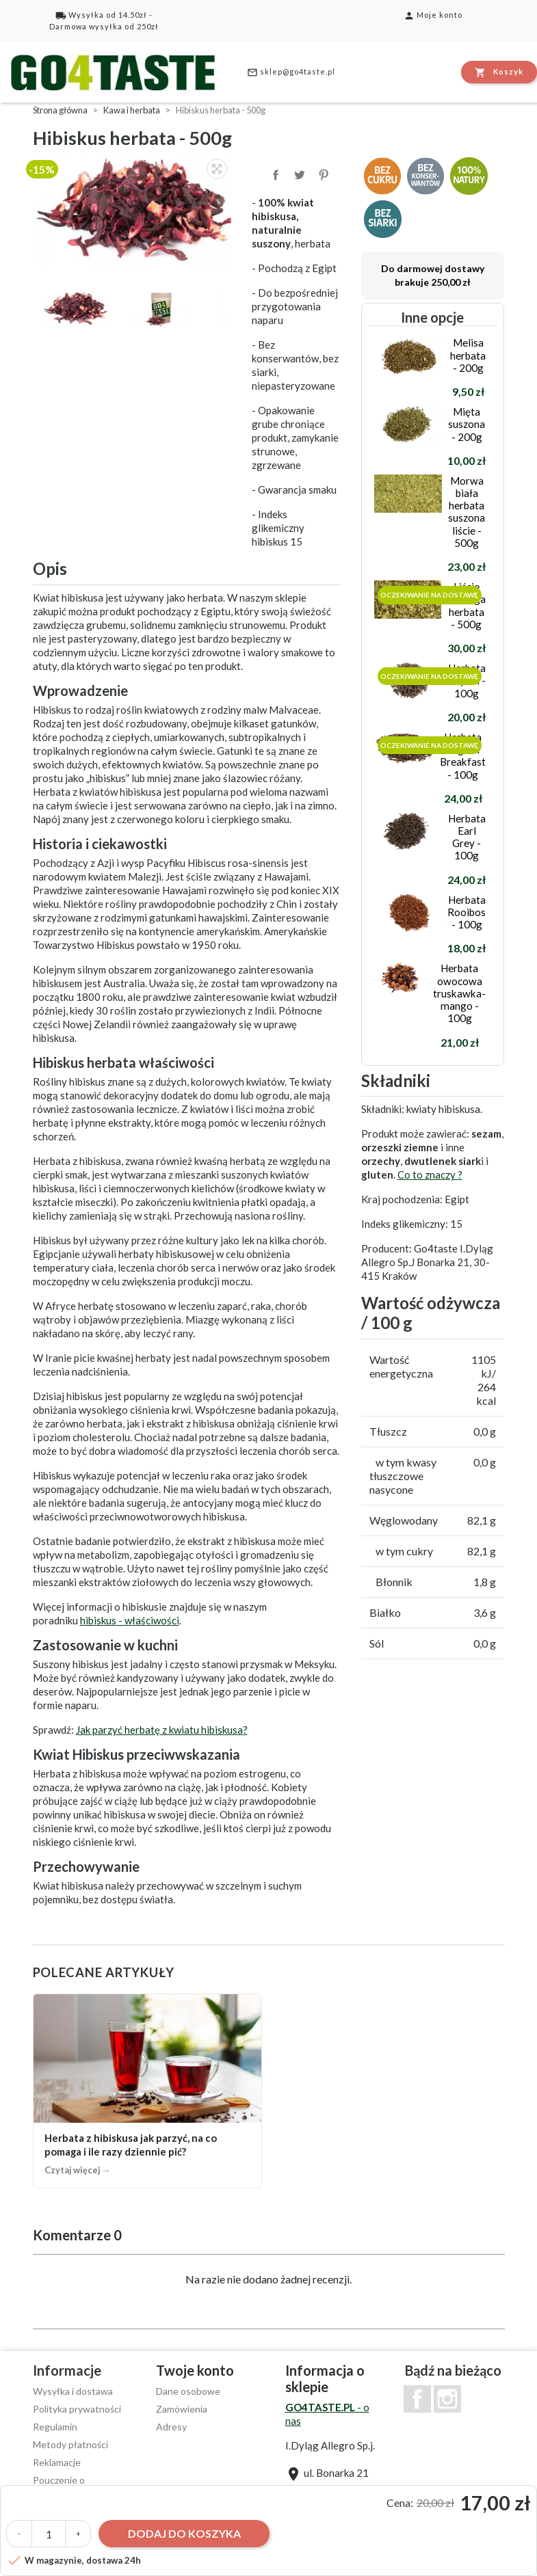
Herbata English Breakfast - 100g (463, 756)
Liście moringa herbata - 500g (466, 605)
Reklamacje (57, 2462)
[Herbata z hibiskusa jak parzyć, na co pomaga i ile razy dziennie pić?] (147, 2091)
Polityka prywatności (77, 2409)
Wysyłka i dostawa (73, 2391)
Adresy (171, 2426)
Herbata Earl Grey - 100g (467, 837)
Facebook (417, 2399)
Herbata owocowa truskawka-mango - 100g (459, 993)
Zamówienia (181, 2409)
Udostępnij (274, 173)
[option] (135, 210)
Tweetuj (298, 173)
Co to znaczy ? (429, 1174)
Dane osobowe (188, 2391)
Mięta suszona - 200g (466, 423)
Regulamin (55, 2426)
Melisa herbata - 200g (468, 354)
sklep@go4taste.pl (291, 72)
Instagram (447, 2399)
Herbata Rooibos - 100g (466, 912)
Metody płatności (70, 2444)
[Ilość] (48, 2533)
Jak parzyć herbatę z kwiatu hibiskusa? (162, 1729)
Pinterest (322, 173)
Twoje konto (195, 2370)
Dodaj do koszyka (184, 2533)
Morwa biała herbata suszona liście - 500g (466, 511)
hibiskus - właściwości (129, 1620)
